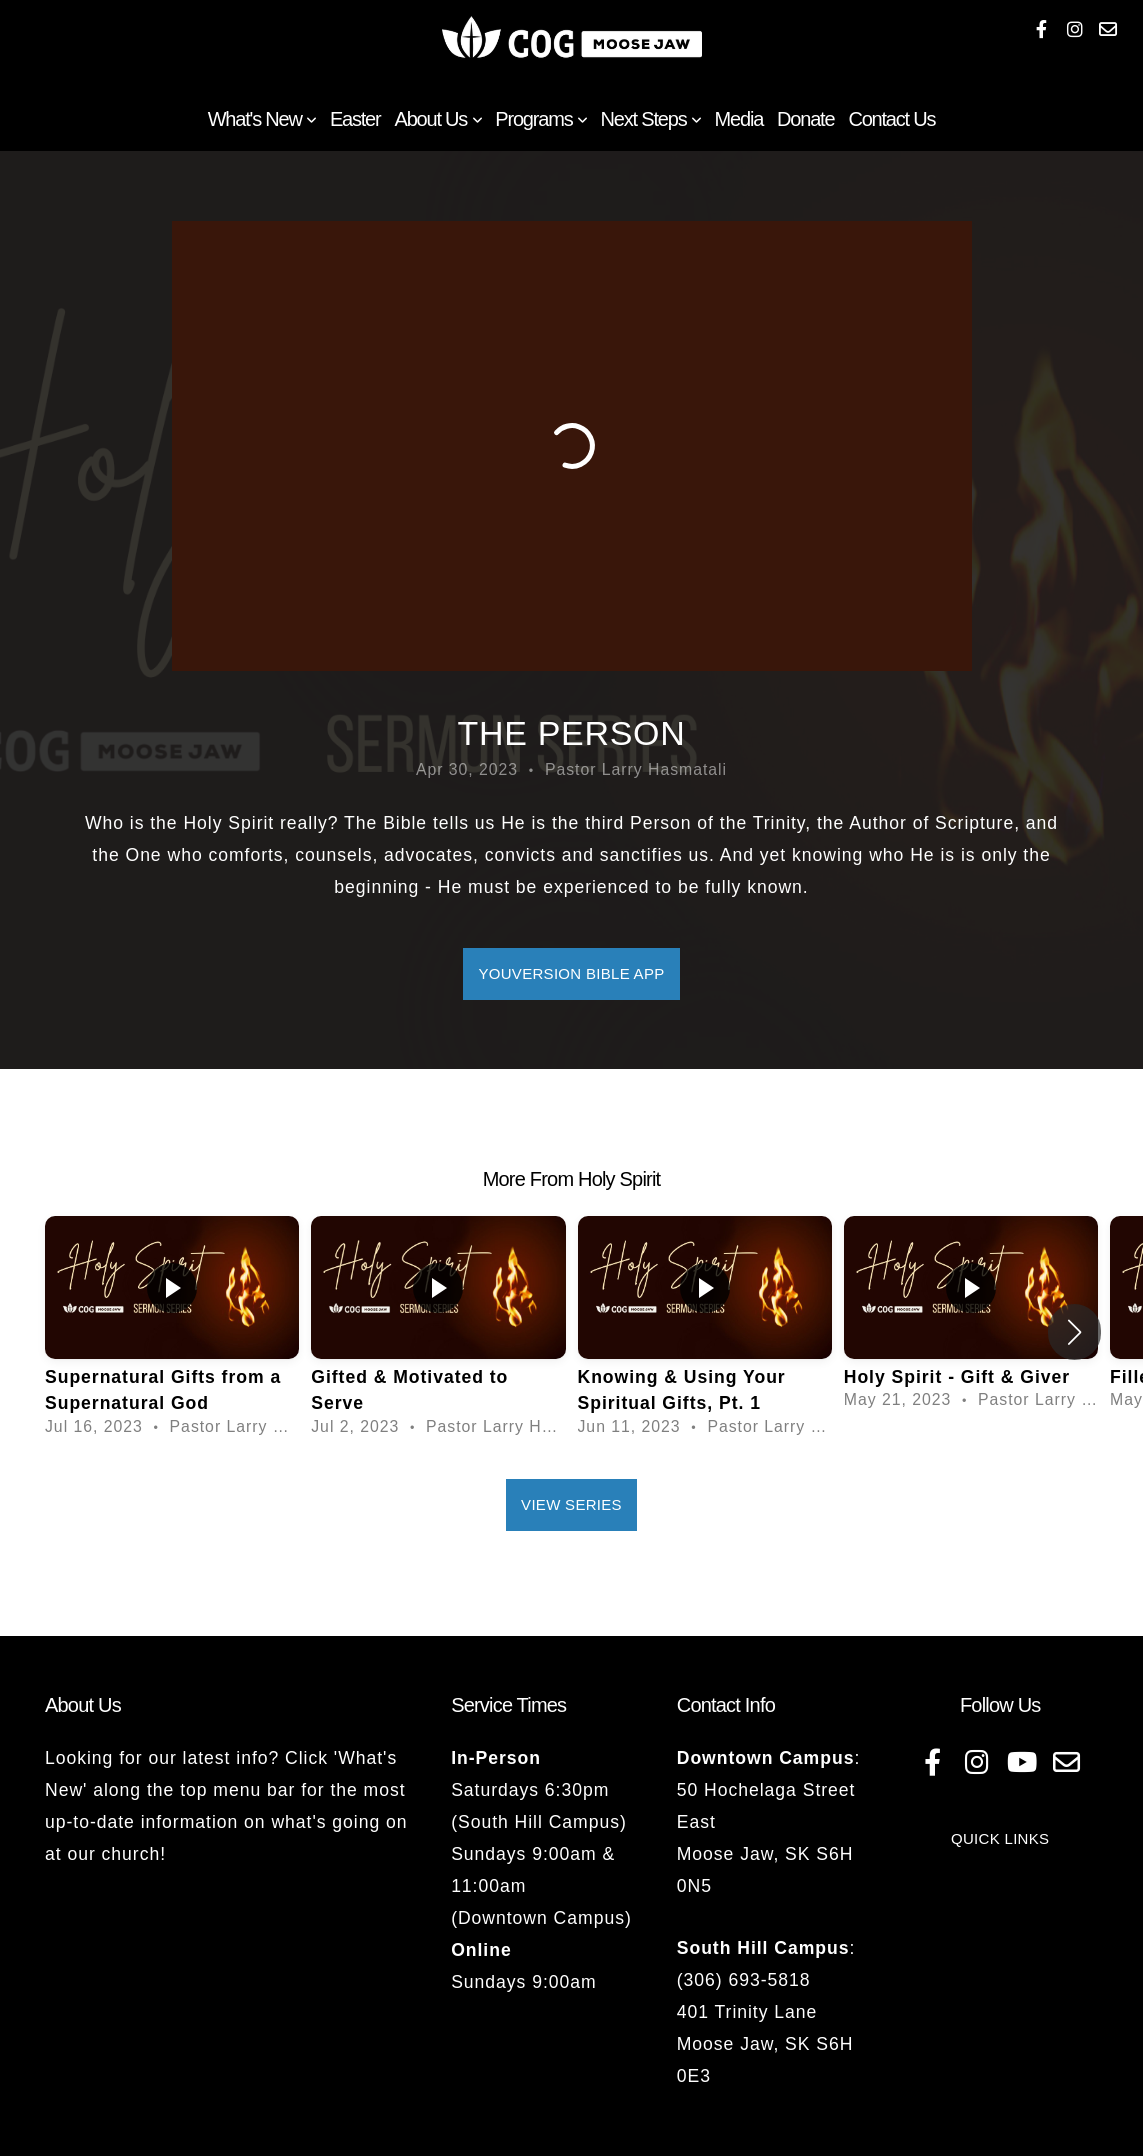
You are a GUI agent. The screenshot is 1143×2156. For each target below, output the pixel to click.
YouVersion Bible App (571, 973)
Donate (805, 119)
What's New (262, 119)
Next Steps (651, 119)
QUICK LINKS (1000, 1838)
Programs (540, 119)
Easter (355, 119)
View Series (571, 1504)
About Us (438, 119)
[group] (172, 1332)
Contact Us (891, 119)
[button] (1074, 1332)
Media (739, 119)
